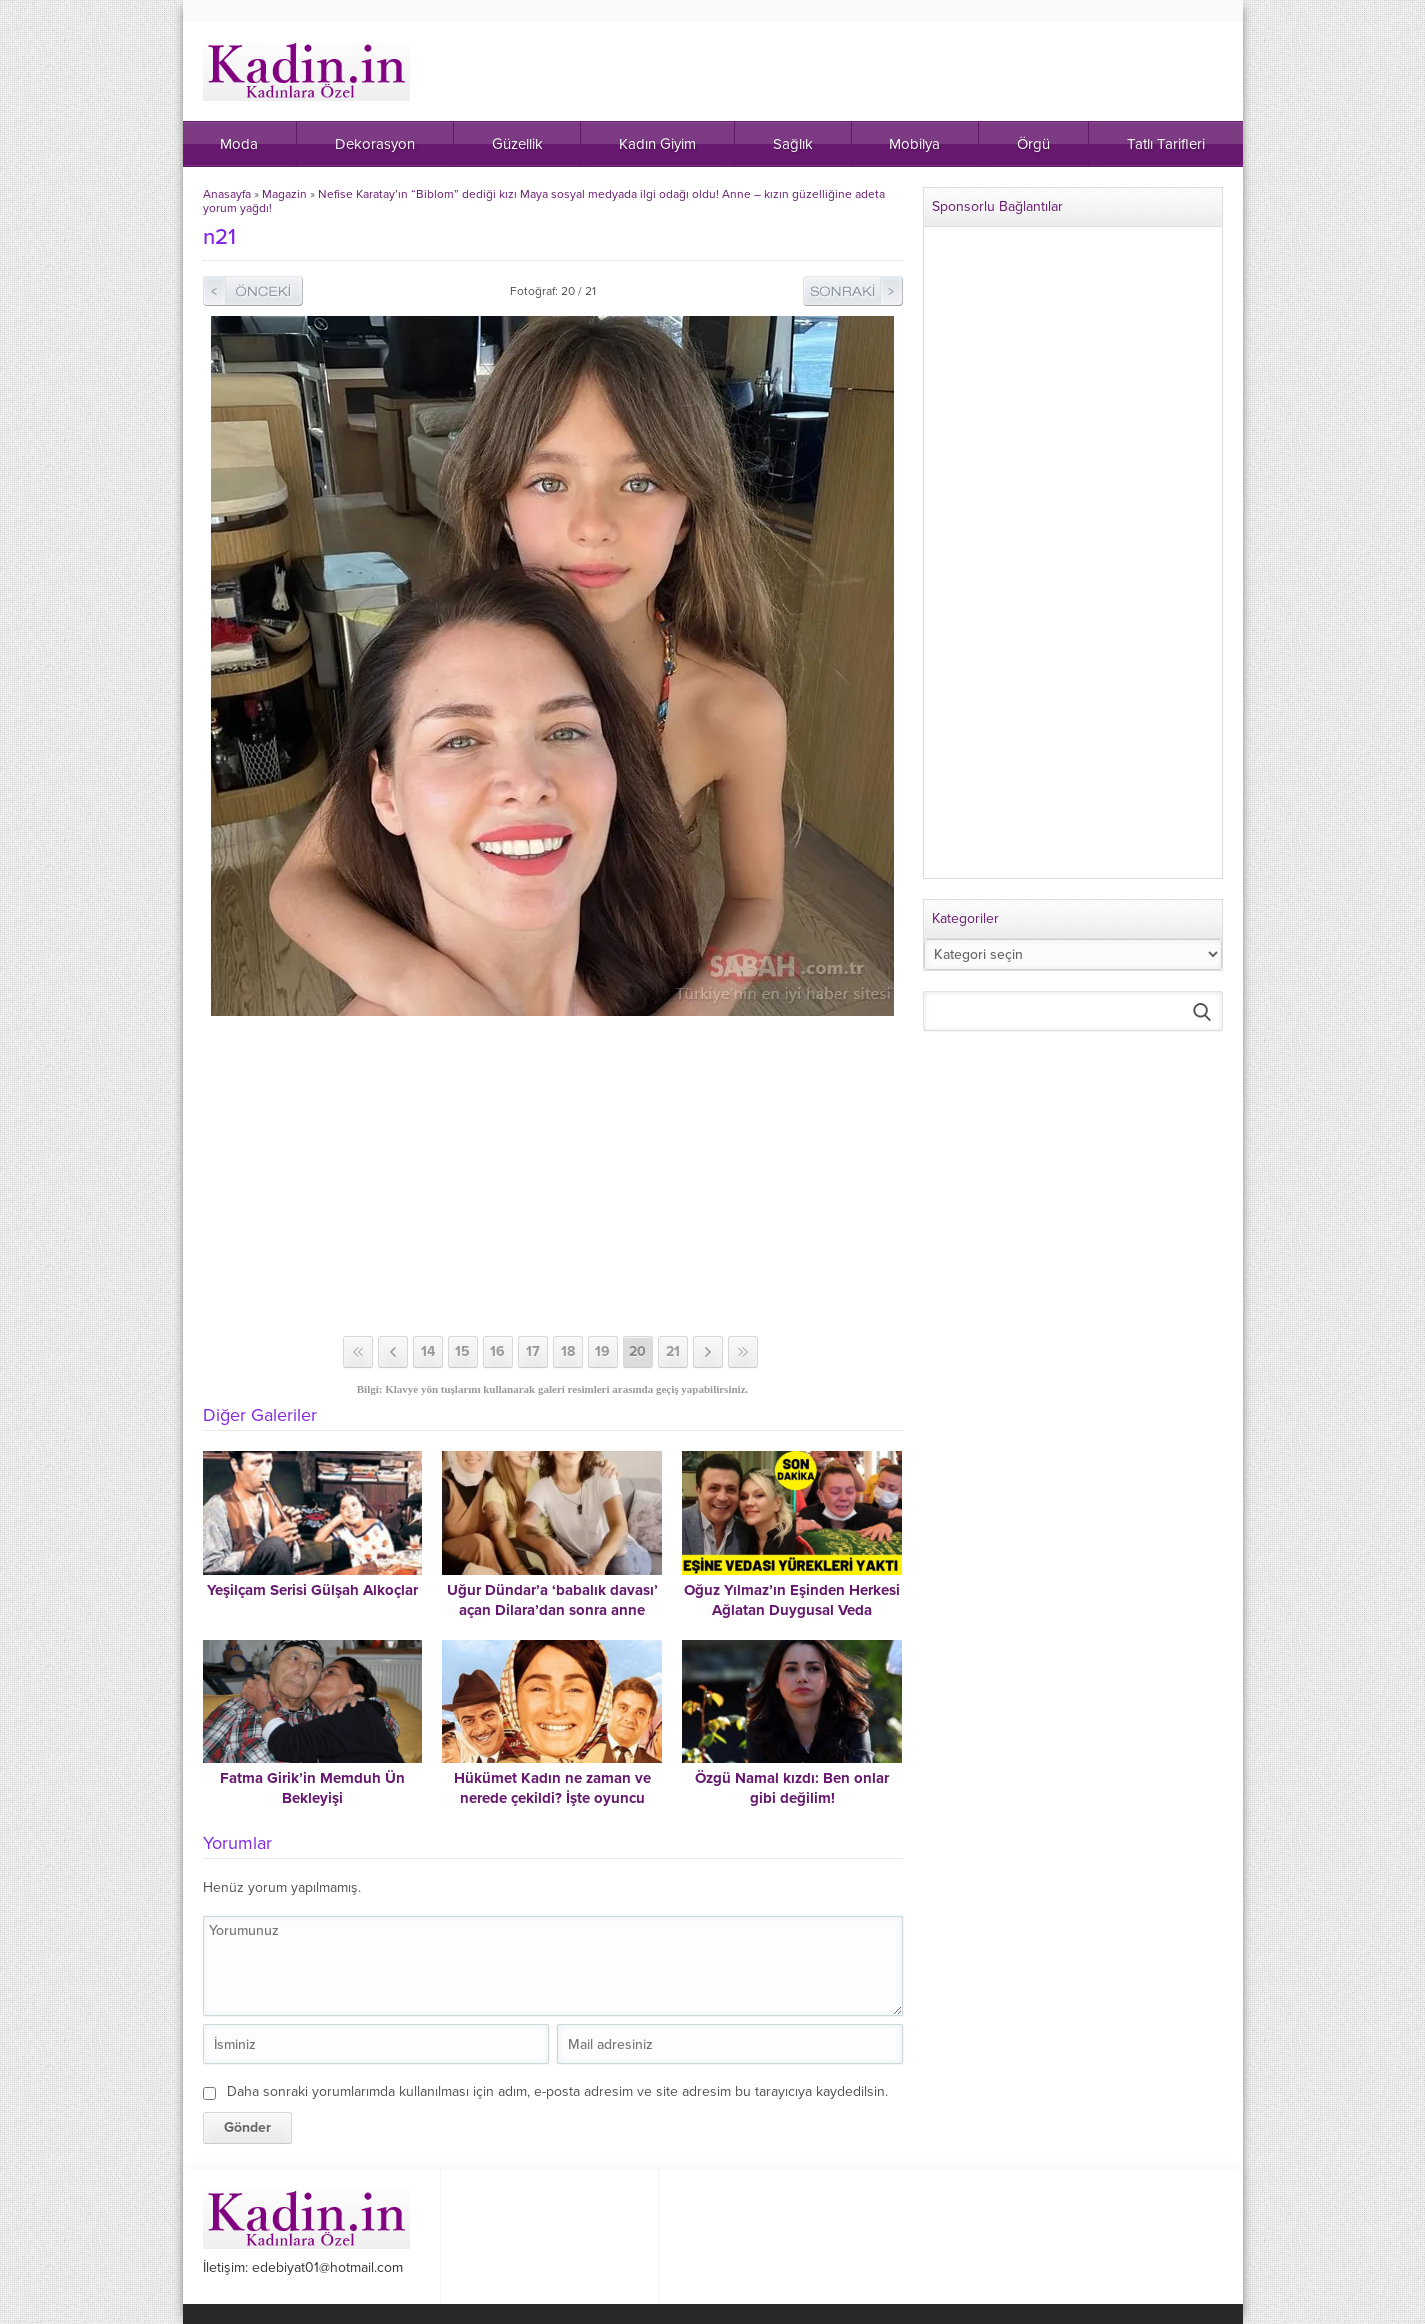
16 (497, 1351)
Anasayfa (227, 194)
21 (673, 1351)
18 (568, 1351)
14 (428, 1351)
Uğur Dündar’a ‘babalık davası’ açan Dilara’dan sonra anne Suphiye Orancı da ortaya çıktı (552, 1610)
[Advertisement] (553, 1176)
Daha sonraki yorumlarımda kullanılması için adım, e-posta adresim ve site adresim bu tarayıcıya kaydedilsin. (557, 2091)
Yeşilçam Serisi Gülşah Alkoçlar (312, 1590)
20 (637, 1351)
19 (602, 1351)
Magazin (284, 194)
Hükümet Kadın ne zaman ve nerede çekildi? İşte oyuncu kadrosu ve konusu (552, 1798)
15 (462, 1351)
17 (533, 1351)
